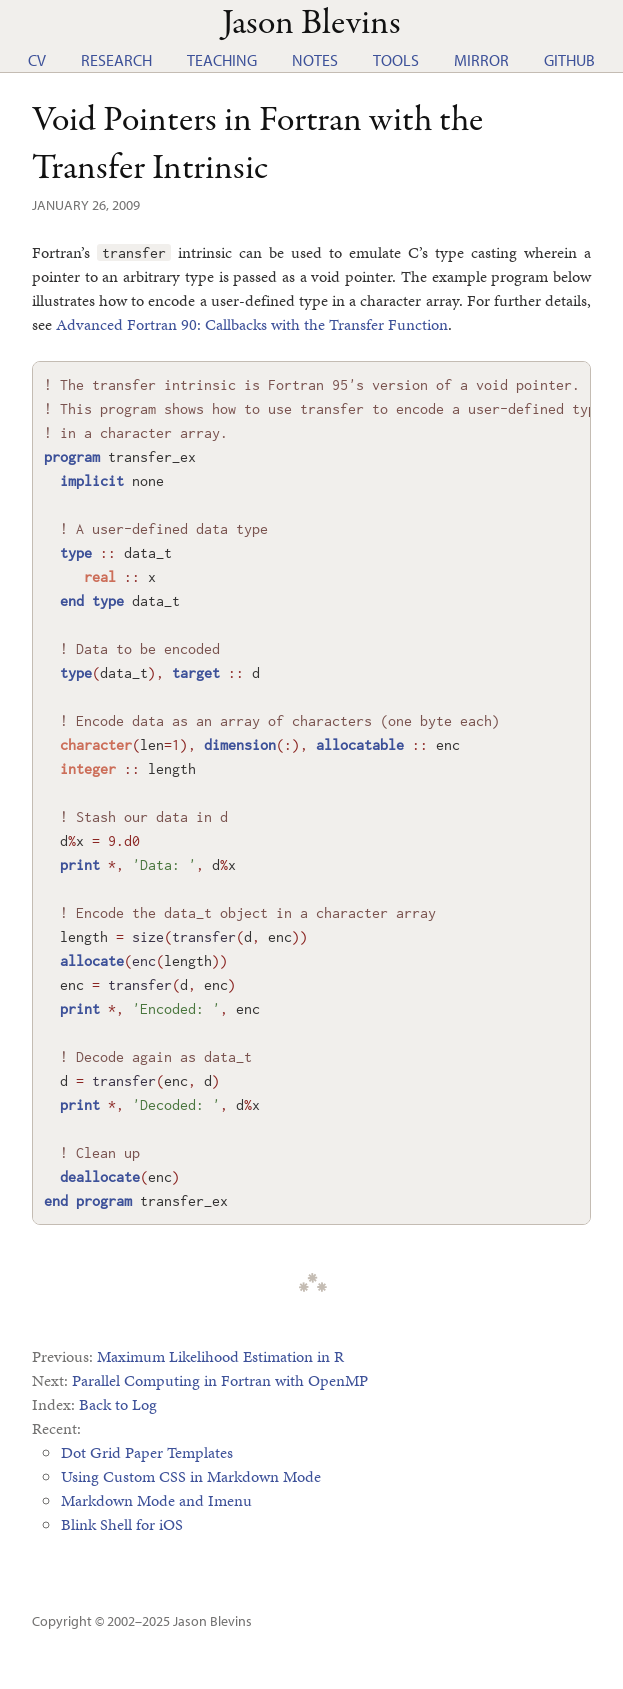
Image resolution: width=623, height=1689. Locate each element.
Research (116, 60)
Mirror (481, 60)
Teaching (222, 60)
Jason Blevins (212, 1621)
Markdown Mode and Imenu (156, 1500)
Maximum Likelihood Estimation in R (220, 1356)
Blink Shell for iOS (122, 1524)
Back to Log (118, 1404)
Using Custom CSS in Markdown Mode (191, 1476)
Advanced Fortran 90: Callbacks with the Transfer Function (252, 324)
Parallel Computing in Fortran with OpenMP (220, 1380)
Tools (396, 60)
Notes (315, 60)
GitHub (569, 60)
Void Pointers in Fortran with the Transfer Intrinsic (257, 144)
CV (37, 60)
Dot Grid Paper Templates (147, 1452)
